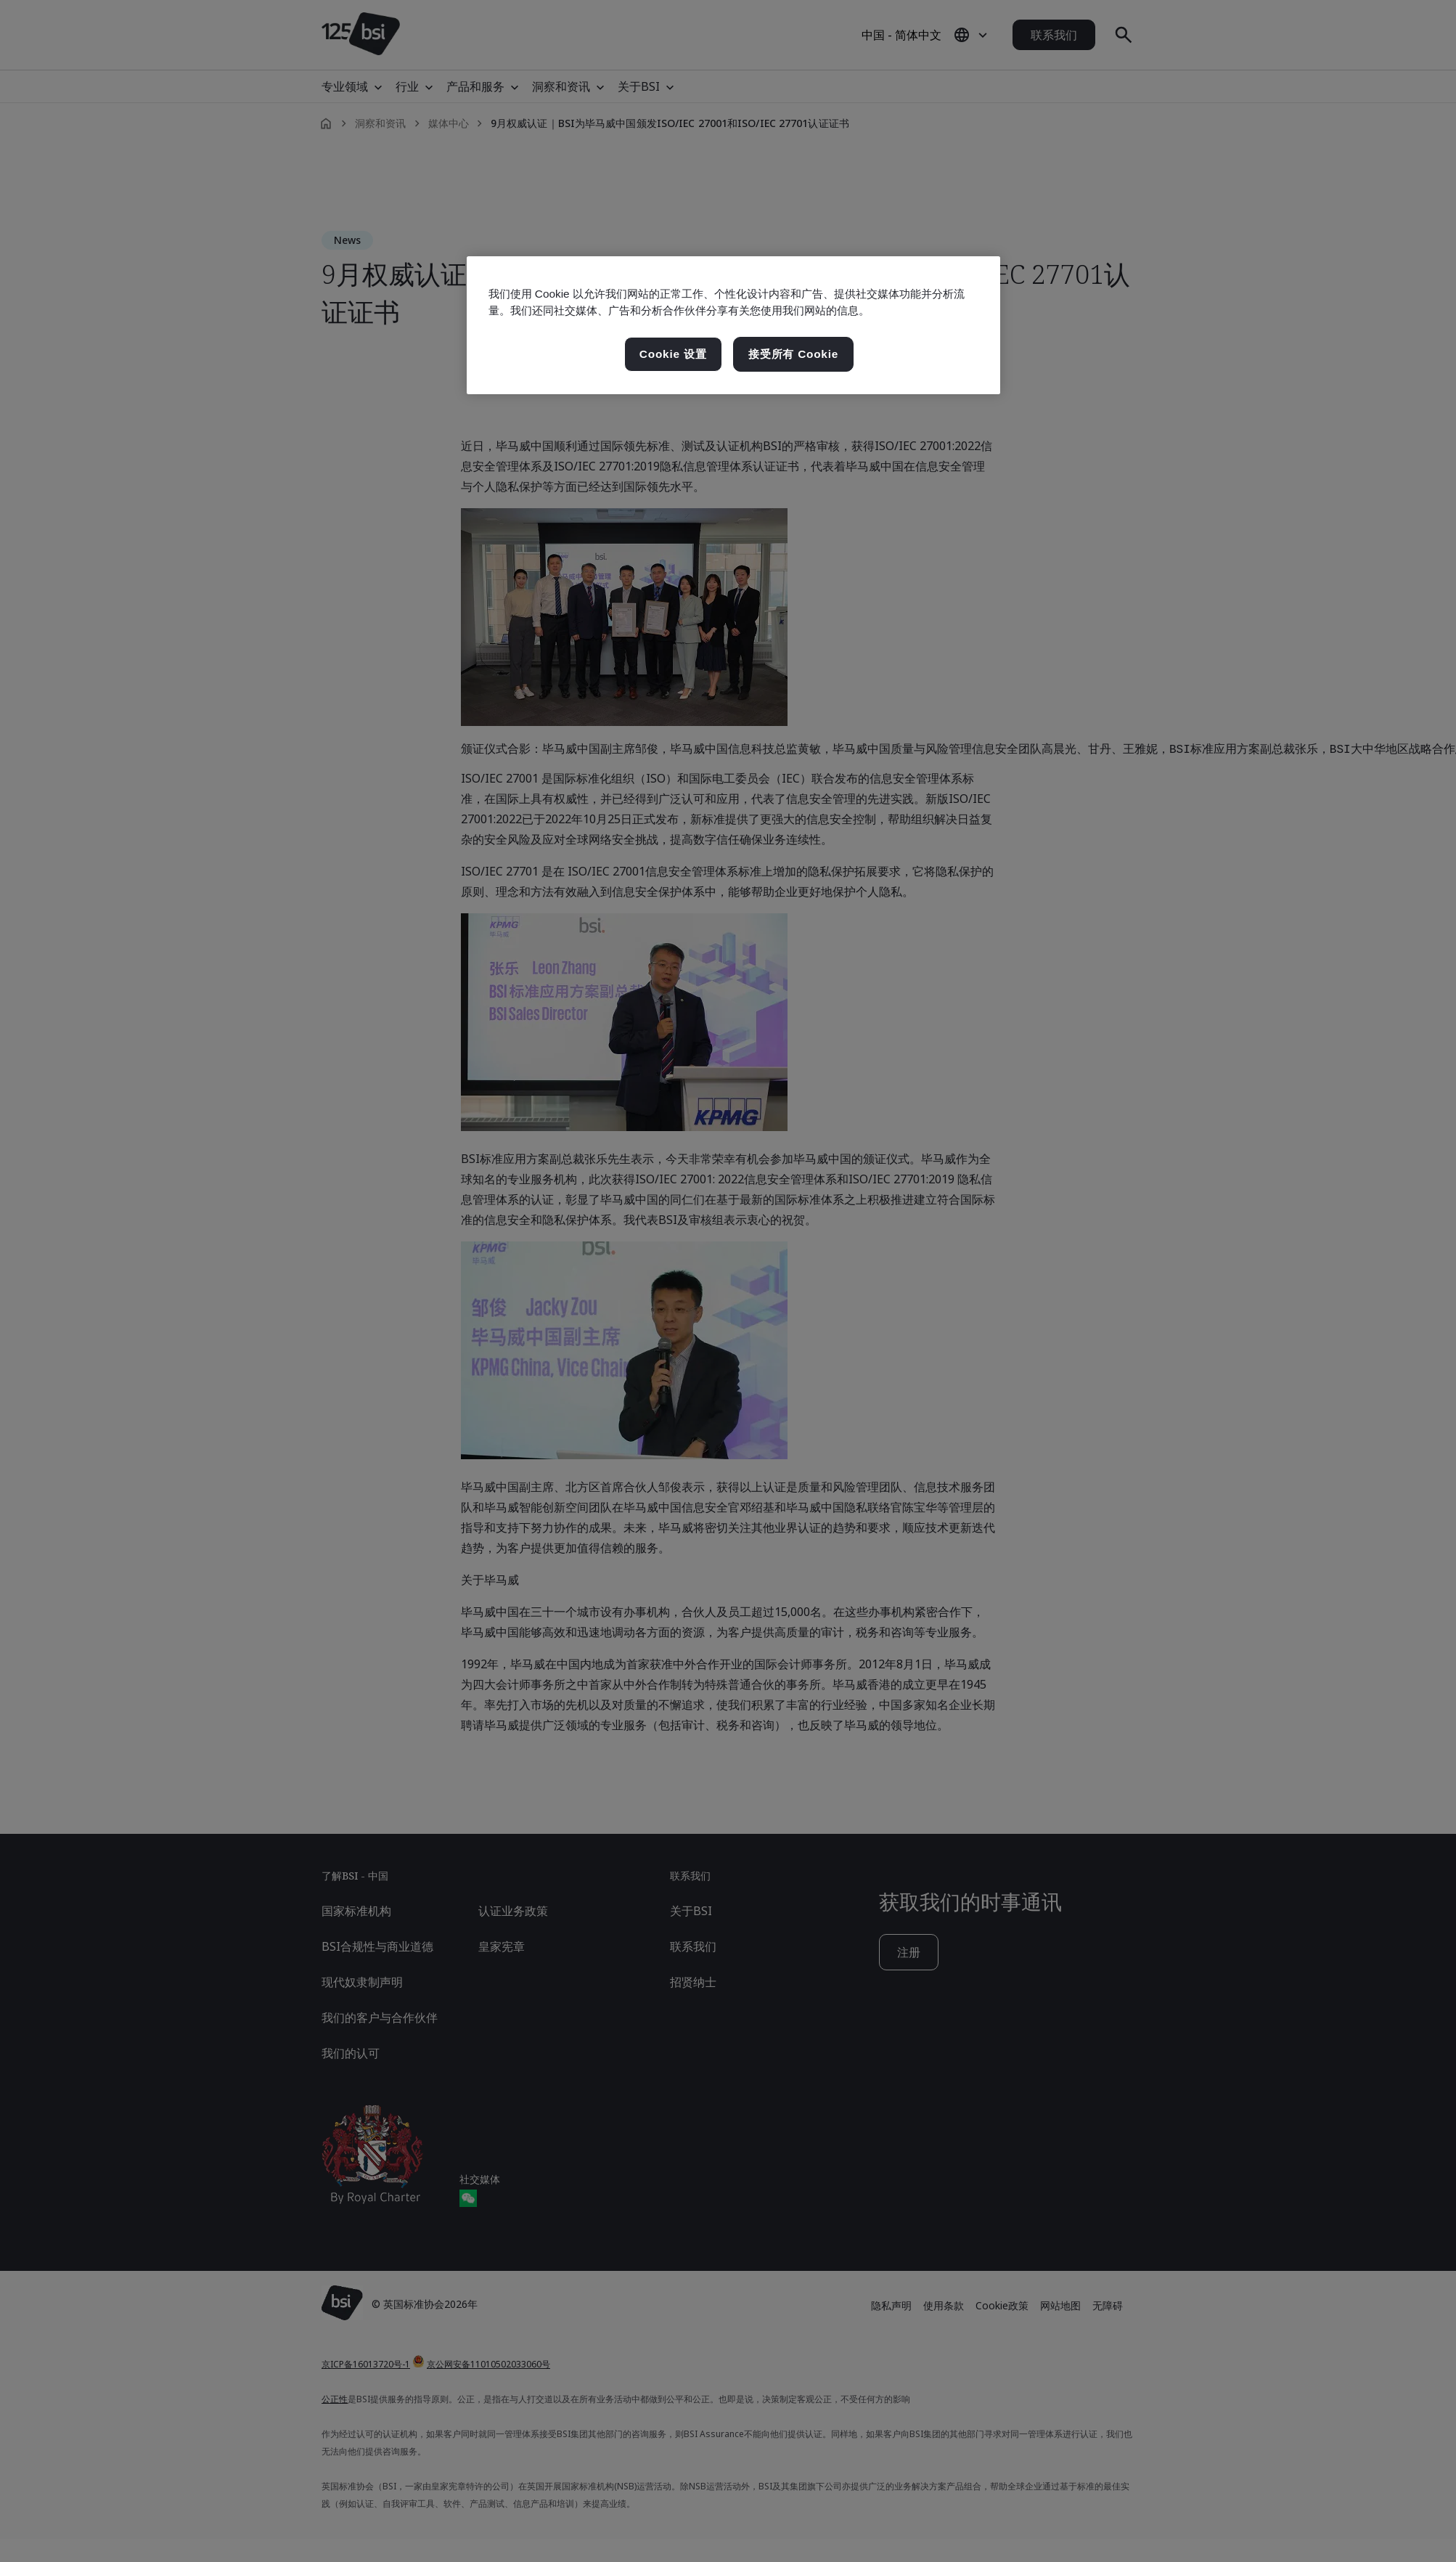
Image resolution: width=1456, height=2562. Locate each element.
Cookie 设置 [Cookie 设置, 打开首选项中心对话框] (673, 354)
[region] (733, 325)
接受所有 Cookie (793, 354)
